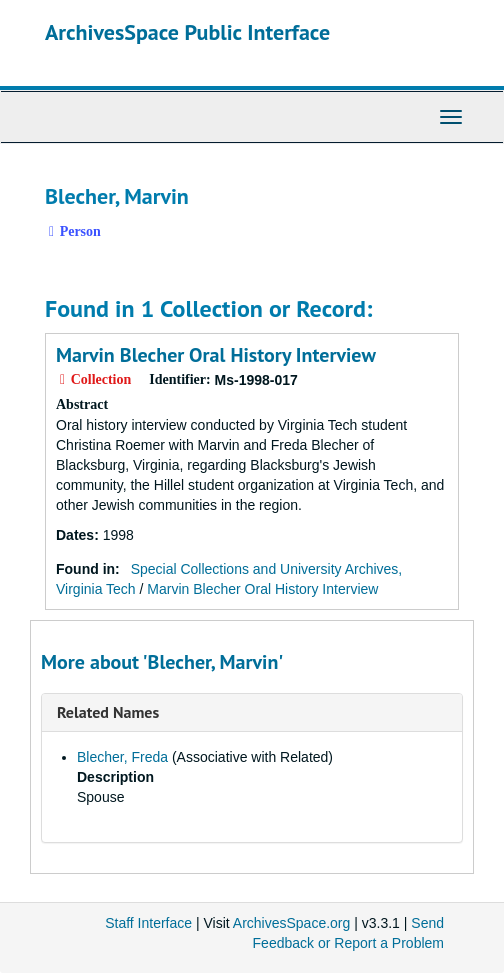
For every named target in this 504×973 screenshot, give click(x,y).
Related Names (108, 712)
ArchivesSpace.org (292, 923)
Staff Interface (148, 923)
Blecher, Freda (122, 757)
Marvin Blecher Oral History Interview (216, 355)
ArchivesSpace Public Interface (187, 32)
